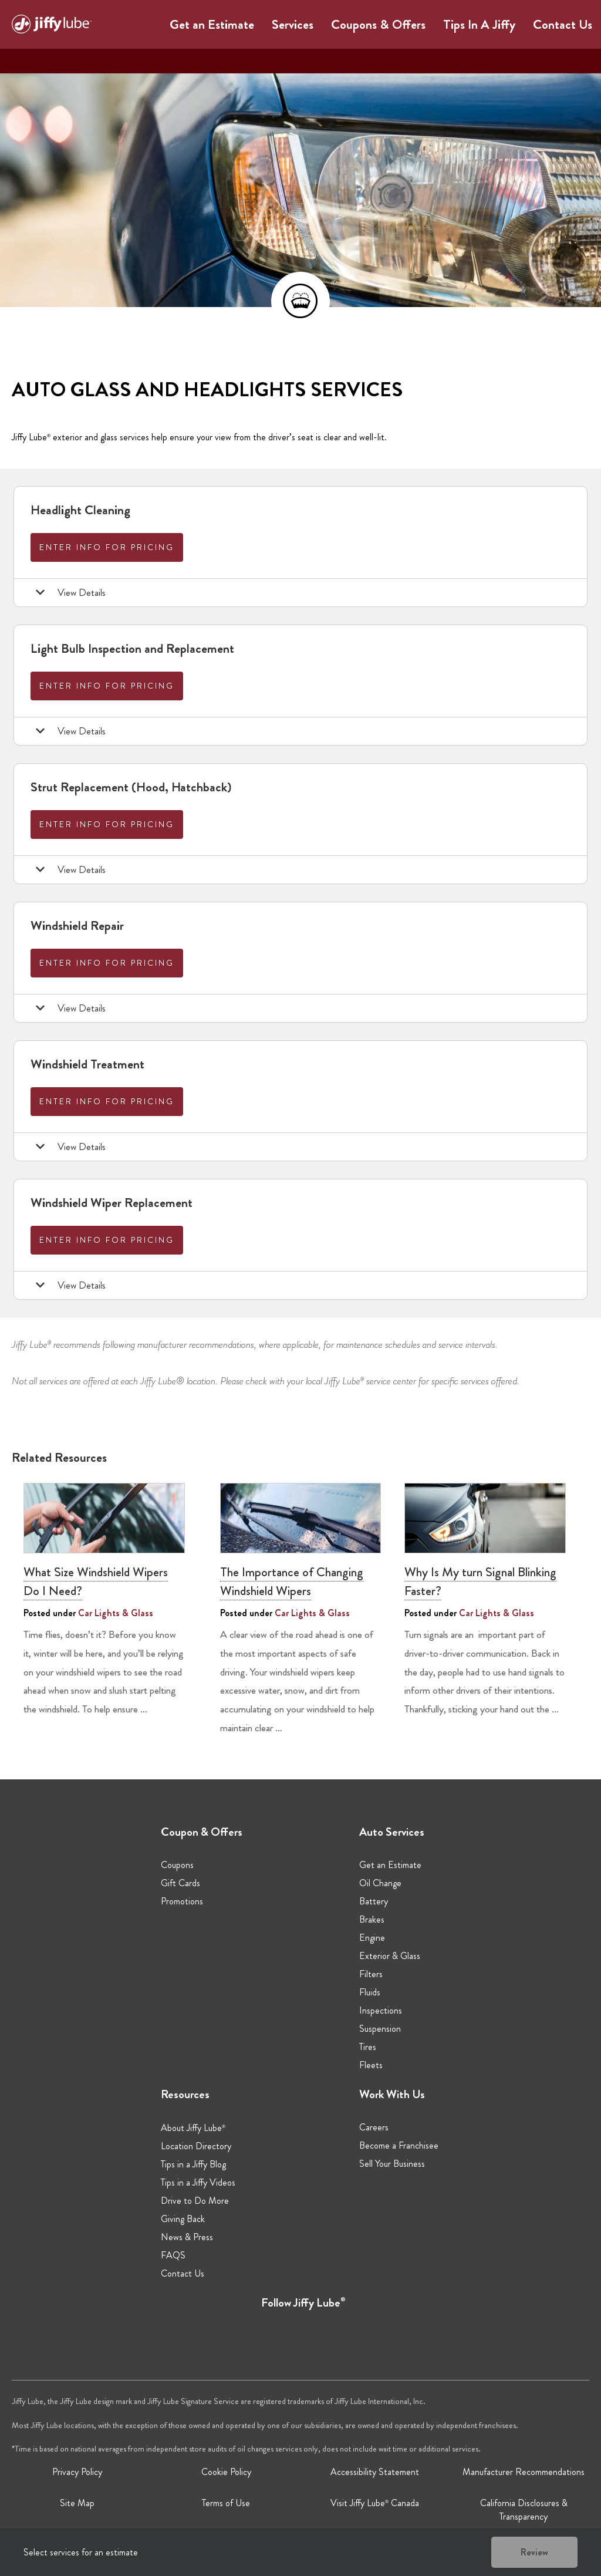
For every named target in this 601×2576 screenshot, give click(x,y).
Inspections (380, 2010)
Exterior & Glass (389, 1956)
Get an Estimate (212, 24)
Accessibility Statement (374, 2472)
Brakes (371, 1919)
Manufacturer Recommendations (523, 2472)
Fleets (371, 2065)
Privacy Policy (77, 2472)
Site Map (77, 2503)
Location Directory (196, 2146)
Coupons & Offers (378, 24)
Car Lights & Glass (115, 1613)
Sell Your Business (392, 2163)
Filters (371, 1974)
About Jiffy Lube (193, 2128)
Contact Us (562, 24)
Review (534, 2552)
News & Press (187, 2237)
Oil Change (380, 1883)
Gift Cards (180, 1883)
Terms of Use (226, 2503)
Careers (374, 2127)
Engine (372, 1937)
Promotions (182, 1901)
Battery (373, 1901)
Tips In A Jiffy (479, 24)
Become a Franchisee (398, 2145)
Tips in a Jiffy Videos (198, 2182)
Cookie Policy (226, 2472)
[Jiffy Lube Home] (52, 26)
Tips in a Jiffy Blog (193, 2164)
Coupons (177, 1865)
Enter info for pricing (106, 547)
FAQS (173, 2255)
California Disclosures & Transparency (524, 2509)
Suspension (380, 2028)
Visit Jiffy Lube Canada (374, 2503)
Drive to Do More (195, 2200)
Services (292, 24)
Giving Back (183, 2219)
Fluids (369, 1992)
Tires (367, 2047)
